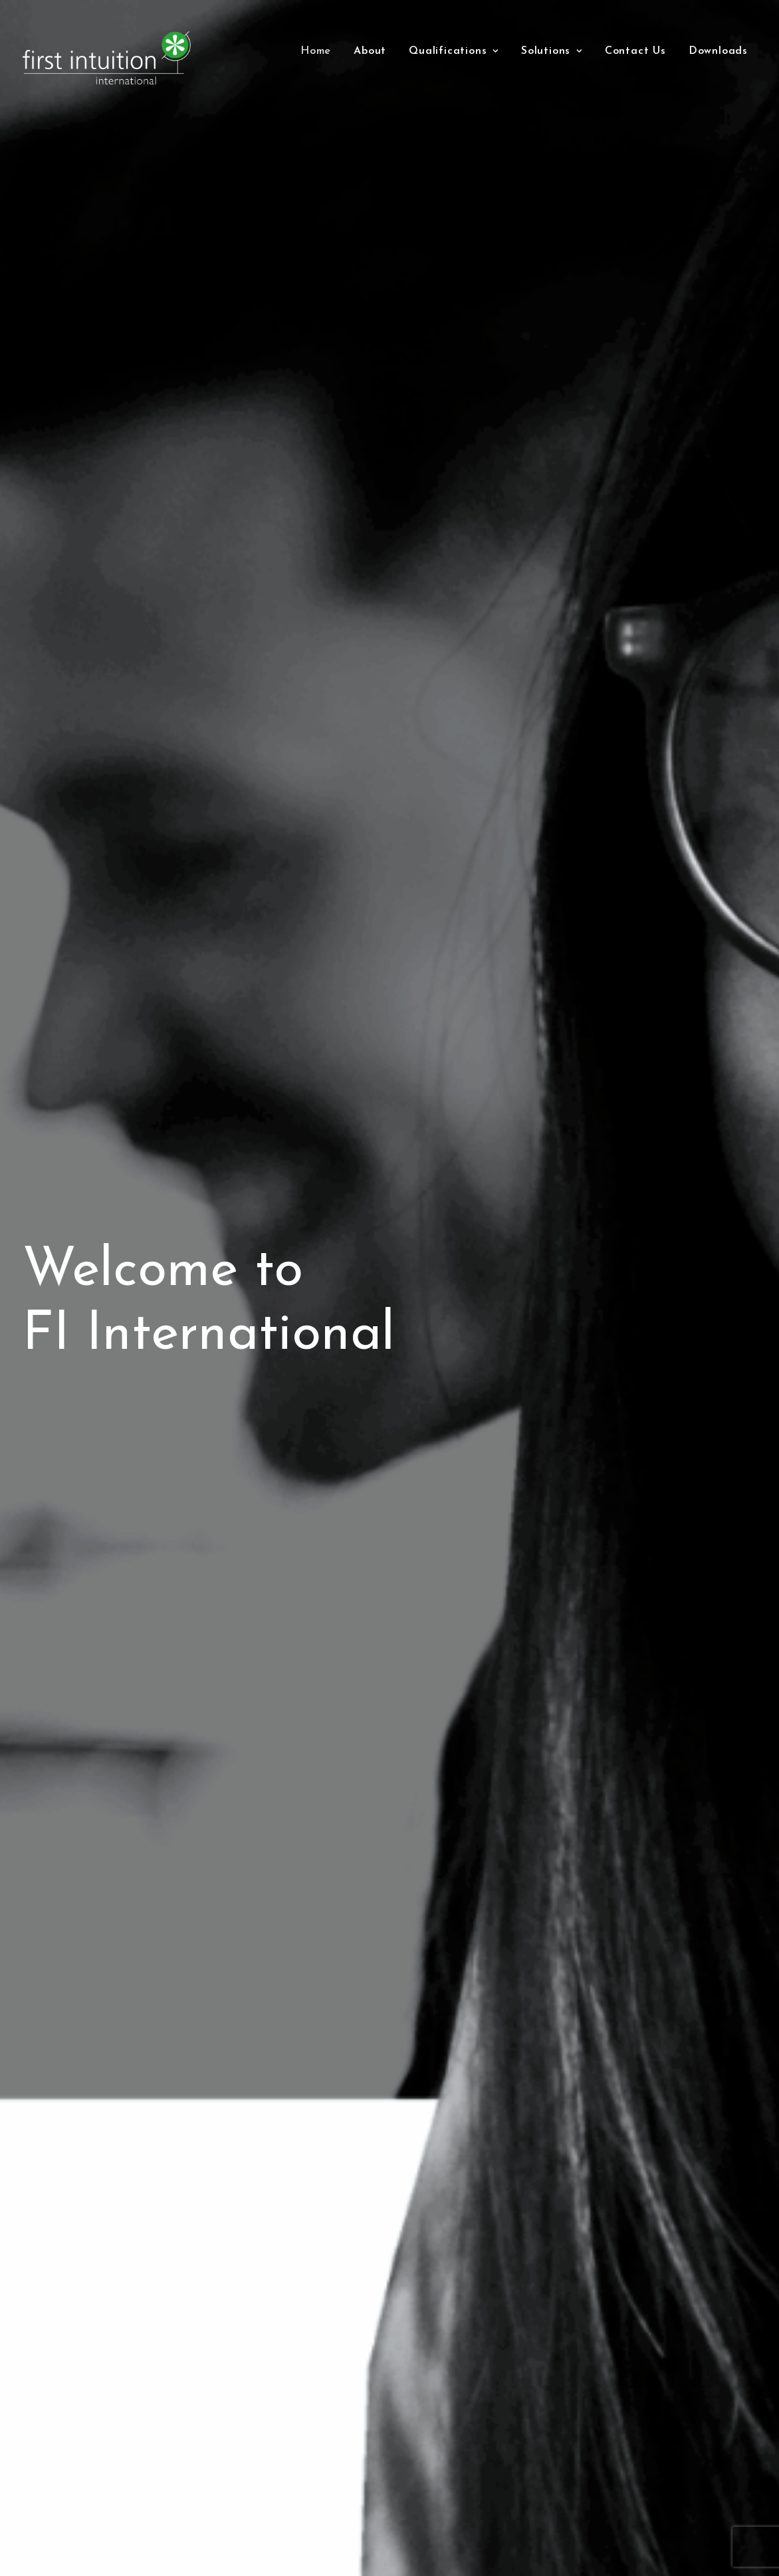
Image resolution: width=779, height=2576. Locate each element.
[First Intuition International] (110, 57)
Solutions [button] (551, 51)
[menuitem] (315, 51)
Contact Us (635, 51)
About (370, 51)
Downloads (718, 51)
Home (315, 51)
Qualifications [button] (454, 51)
